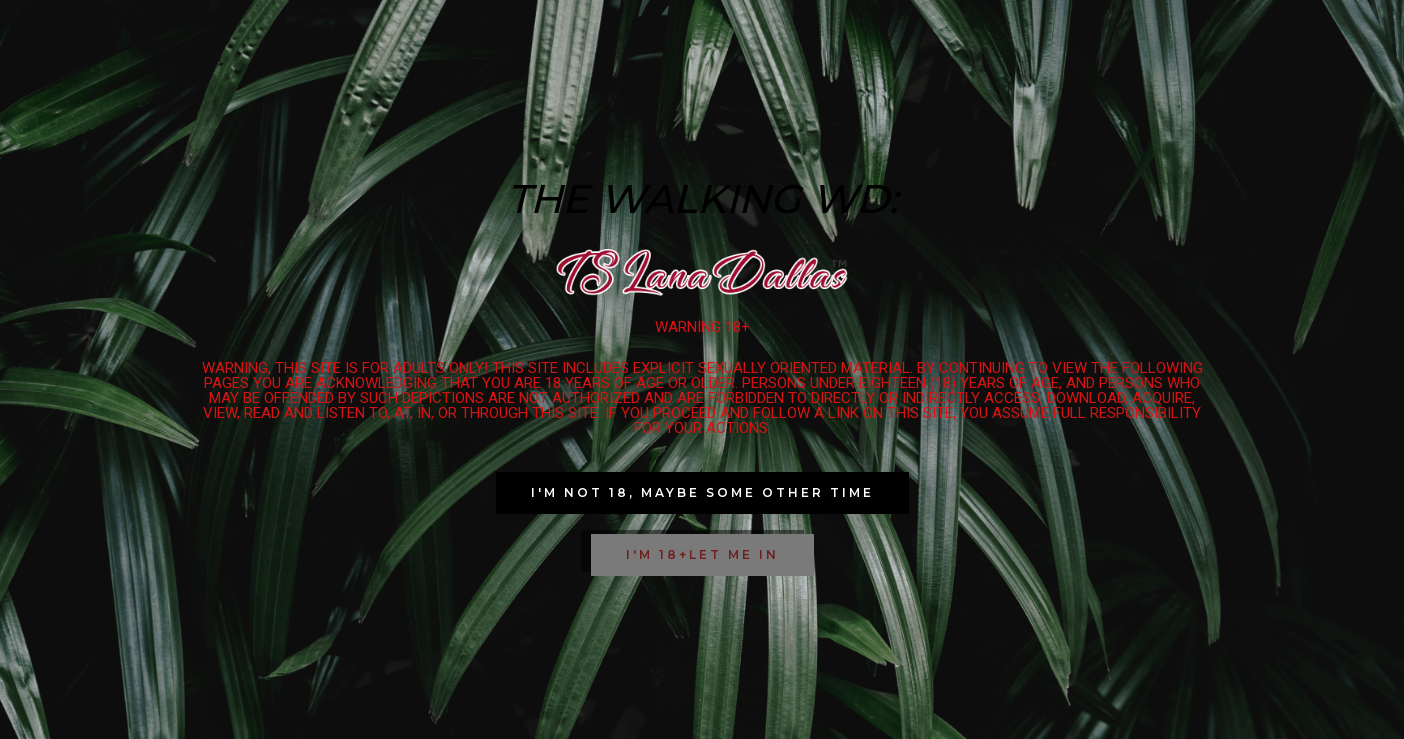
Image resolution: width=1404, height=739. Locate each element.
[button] (702, 493)
